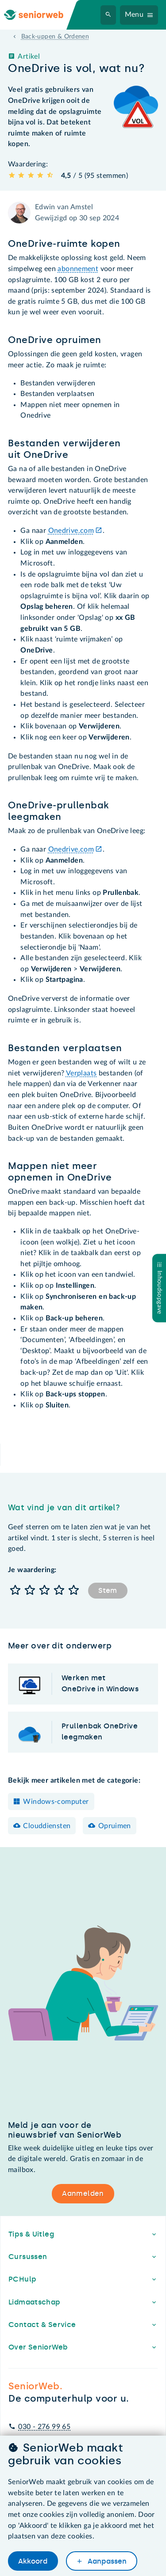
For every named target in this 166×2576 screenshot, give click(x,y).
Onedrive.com (71, 530)
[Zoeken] (108, 15)
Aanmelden (83, 2193)
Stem (107, 1590)
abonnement (78, 268)
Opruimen (114, 1825)
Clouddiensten (46, 1825)
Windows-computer (56, 1801)
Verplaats (81, 1073)
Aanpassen (106, 2561)
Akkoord (32, 2561)
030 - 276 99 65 (44, 2426)
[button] (15, 1591)
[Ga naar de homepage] (40, 15)
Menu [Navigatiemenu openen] (134, 14)
